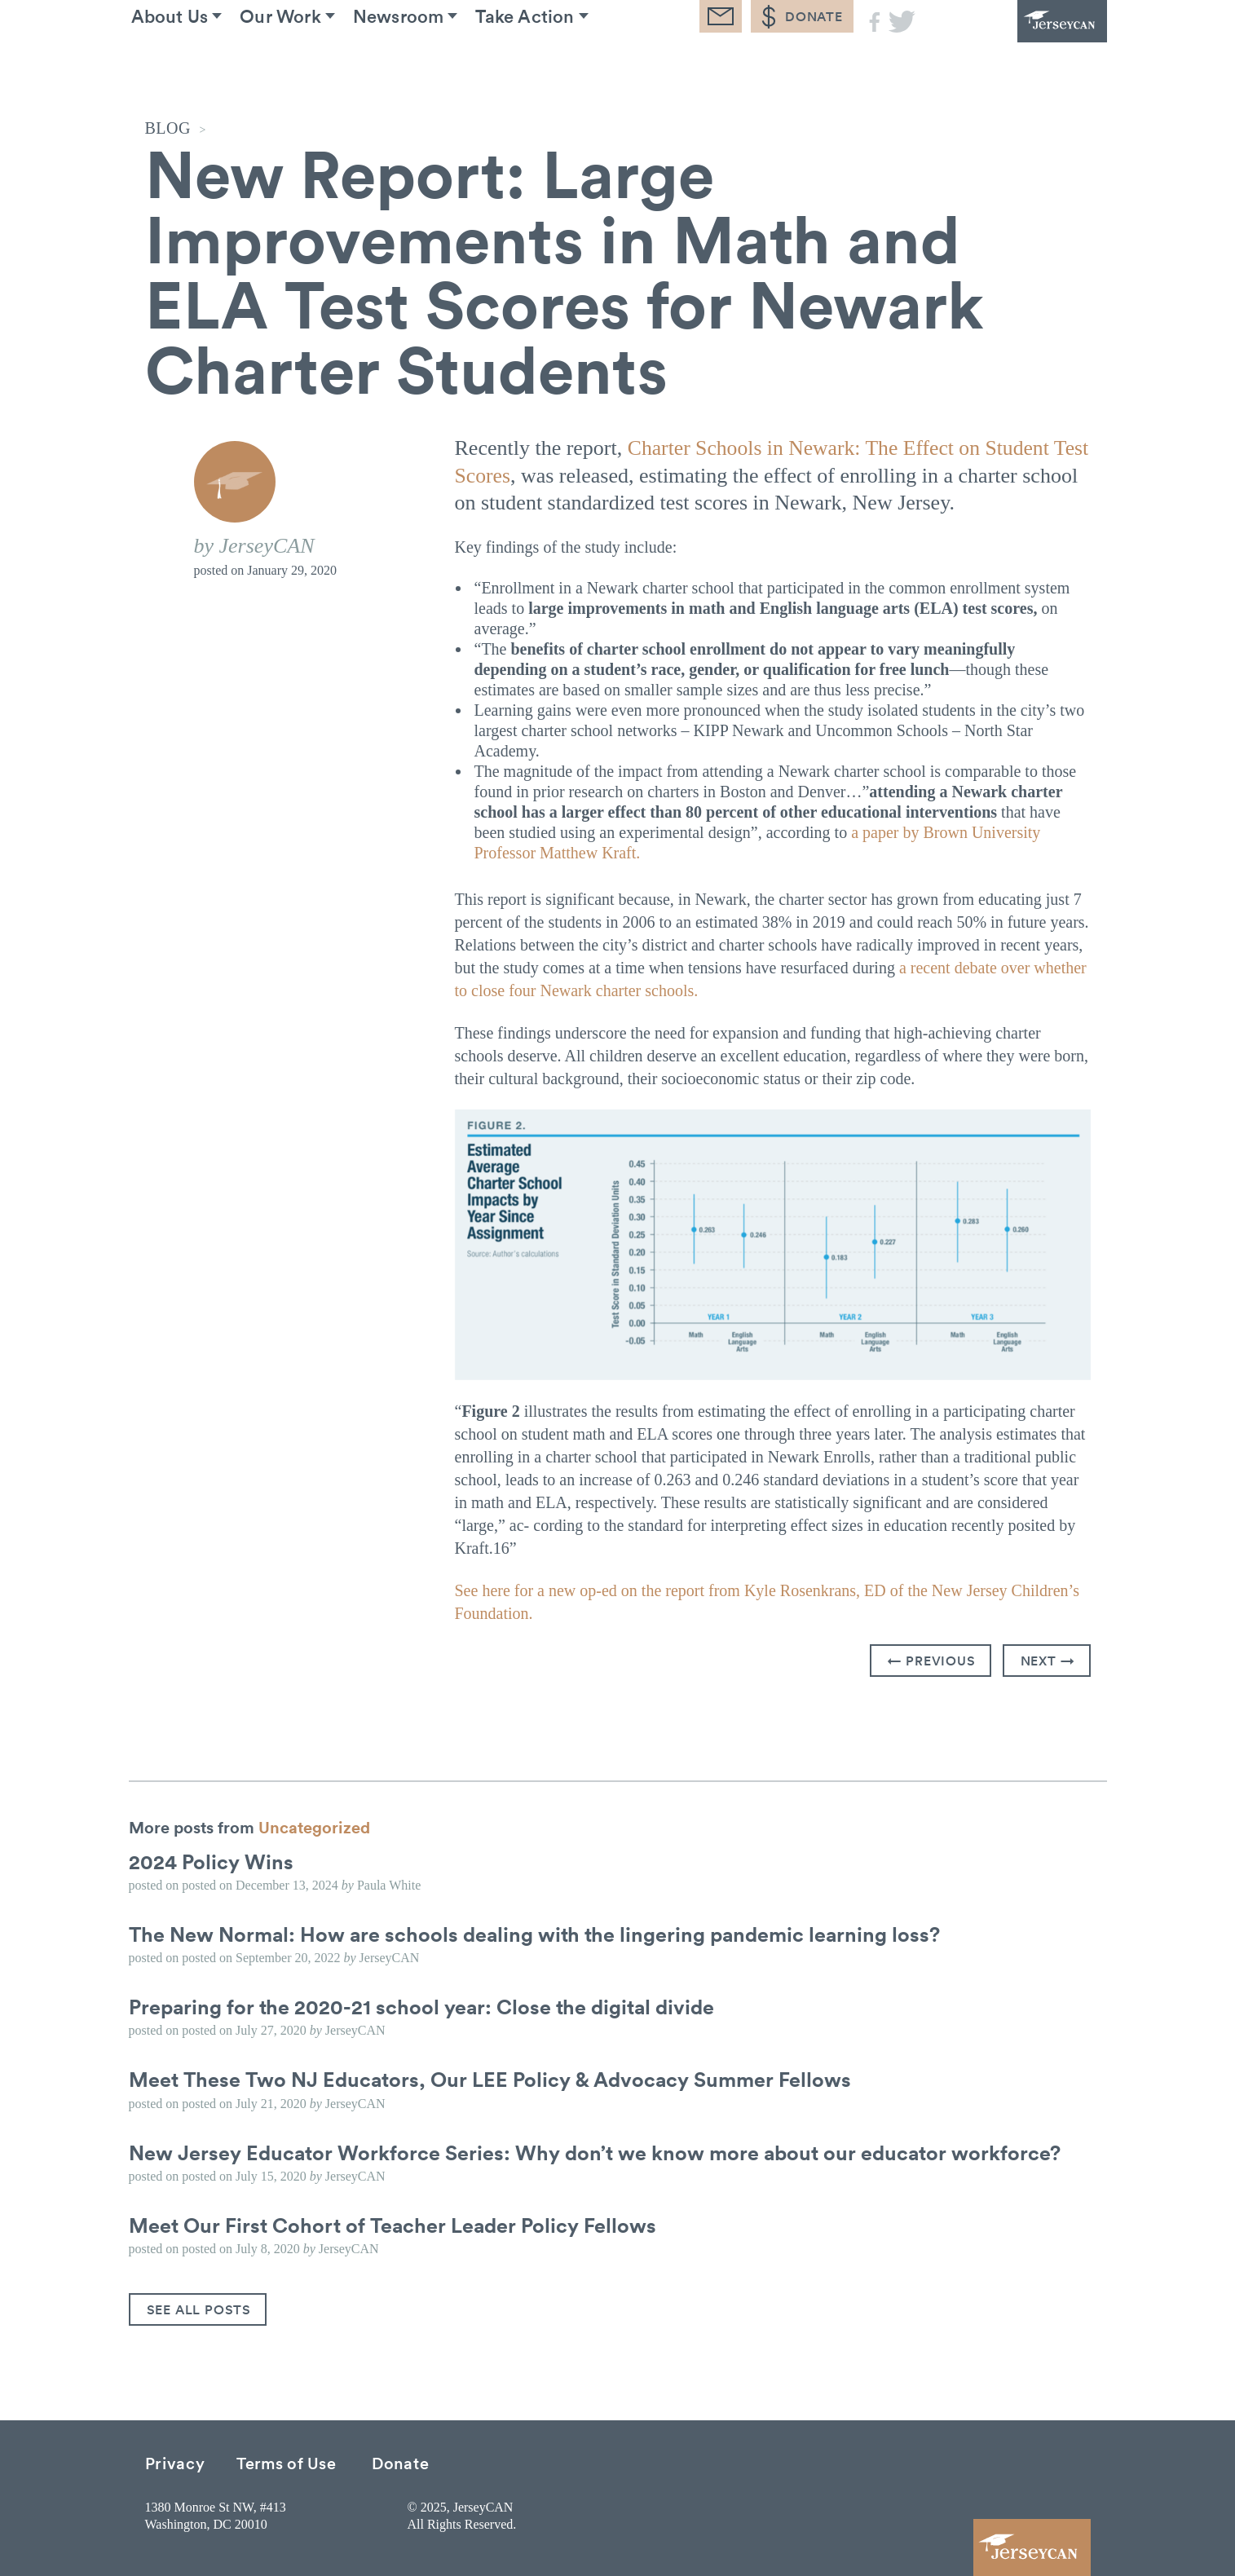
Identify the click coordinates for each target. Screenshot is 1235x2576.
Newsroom (441, 64)
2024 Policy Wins (213, 1860)
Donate (400, 2461)
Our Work (309, 64)
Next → (1048, 1660)
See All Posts (199, 2309)
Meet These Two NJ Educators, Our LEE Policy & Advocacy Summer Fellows (499, 2078)
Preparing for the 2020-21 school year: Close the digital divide (427, 2005)
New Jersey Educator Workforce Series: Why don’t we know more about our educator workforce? (605, 2151)
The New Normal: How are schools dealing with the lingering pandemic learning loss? (544, 1933)
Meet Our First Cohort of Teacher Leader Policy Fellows (399, 2224)
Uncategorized (314, 1826)
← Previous (932, 1660)
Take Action (580, 64)
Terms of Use (286, 2461)
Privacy (175, 2461)
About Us (184, 64)
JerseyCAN (1017, 45)
